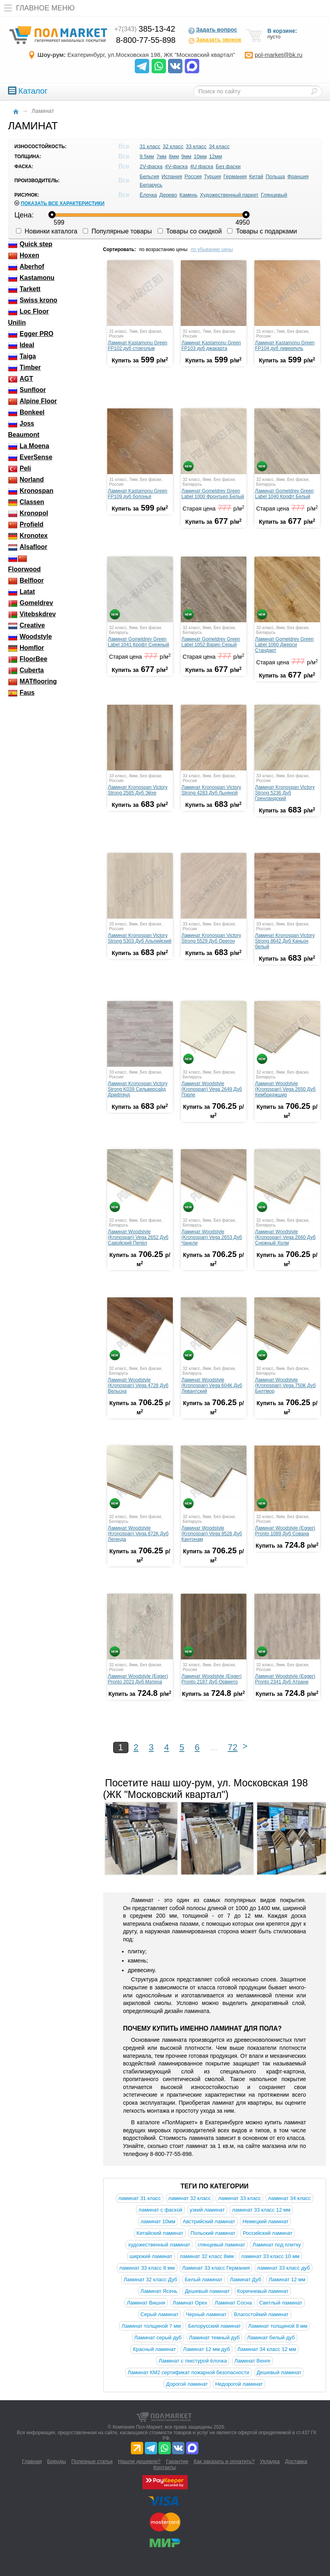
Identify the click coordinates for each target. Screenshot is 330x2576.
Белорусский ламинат (214, 2326)
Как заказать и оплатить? (224, 2461)
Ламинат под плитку (276, 2245)
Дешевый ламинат (207, 2291)
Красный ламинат (154, 2349)
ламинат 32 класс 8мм (207, 2256)
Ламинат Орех (190, 2303)
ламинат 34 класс (289, 2198)
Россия (193, 176)
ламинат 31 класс (139, 2198)
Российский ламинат (267, 2233)
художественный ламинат (159, 2245)
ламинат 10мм (157, 2221)
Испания (172, 176)
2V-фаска (151, 166)
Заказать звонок (214, 40)
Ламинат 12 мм (287, 2279)
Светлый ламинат (280, 2303)
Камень (189, 195)
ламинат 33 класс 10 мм (270, 2256)
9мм (186, 156)
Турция (212, 176)
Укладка (270, 2461)
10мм (200, 156)
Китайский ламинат (159, 2233)
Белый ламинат (203, 2279)
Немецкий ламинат (265, 2221)
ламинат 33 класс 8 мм (147, 2268)
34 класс (219, 146)
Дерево (168, 195)
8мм (174, 156)
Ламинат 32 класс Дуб (150, 2279)
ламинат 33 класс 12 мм (261, 2210)
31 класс (150, 146)
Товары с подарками (262, 231)
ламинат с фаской (160, 2210)
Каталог (28, 90)
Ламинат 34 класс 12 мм (266, 2349)
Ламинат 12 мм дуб (206, 2349)
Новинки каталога (46, 231)
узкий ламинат (207, 2210)
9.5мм (147, 156)
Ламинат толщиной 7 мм (151, 2326)
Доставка (296, 2461)
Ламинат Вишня (146, 2303)
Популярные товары (117, 231)
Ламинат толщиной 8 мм (278, 2326)
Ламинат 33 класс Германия (216, 2268)
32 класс (173, 146)
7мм (161, 156)
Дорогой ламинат (187, 2384)
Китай (256, 176)
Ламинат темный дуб (214, 2338)
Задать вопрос (212, 30)
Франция (297, 176)
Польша (275, 176)
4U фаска (201, 166)
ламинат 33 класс (239, 2198)
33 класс (196, 146)
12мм (215, 156)
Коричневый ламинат (263, 2291)
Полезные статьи (91, 2461)
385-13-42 (144, 28)
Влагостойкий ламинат (261, 2314)
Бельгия (149, 176)
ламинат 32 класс (189, 2198)
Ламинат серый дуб (158, 2338)
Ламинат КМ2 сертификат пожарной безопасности (188, 2372)
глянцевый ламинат (221, 2245)
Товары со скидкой (190, 231)
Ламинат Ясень (159, 2291)
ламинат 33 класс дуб (283, 2268)
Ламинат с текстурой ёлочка (192, 2361)
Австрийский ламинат (209, 2221)
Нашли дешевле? (139, 2461)
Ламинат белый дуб (271, 2338)
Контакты (164, 2467)
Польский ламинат (212, 2233)
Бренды (56, 2461)
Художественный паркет (229, 195)
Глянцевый (274, 195)
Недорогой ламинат (239, 2384)
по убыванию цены (212, 249)
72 (232, 1747)
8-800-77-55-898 (146, 40)
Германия (235, 176)
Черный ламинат (206, 2314)
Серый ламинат (159, 2314)
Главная (32, 2461)
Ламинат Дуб (245, 2279)
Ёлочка (148, 195)
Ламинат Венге (252, 2361)
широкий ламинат (151, 2256)
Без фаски (228, 166)
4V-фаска (176, 166)
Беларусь (151, 185)
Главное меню (37, 8)
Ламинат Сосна (233, 2303)
